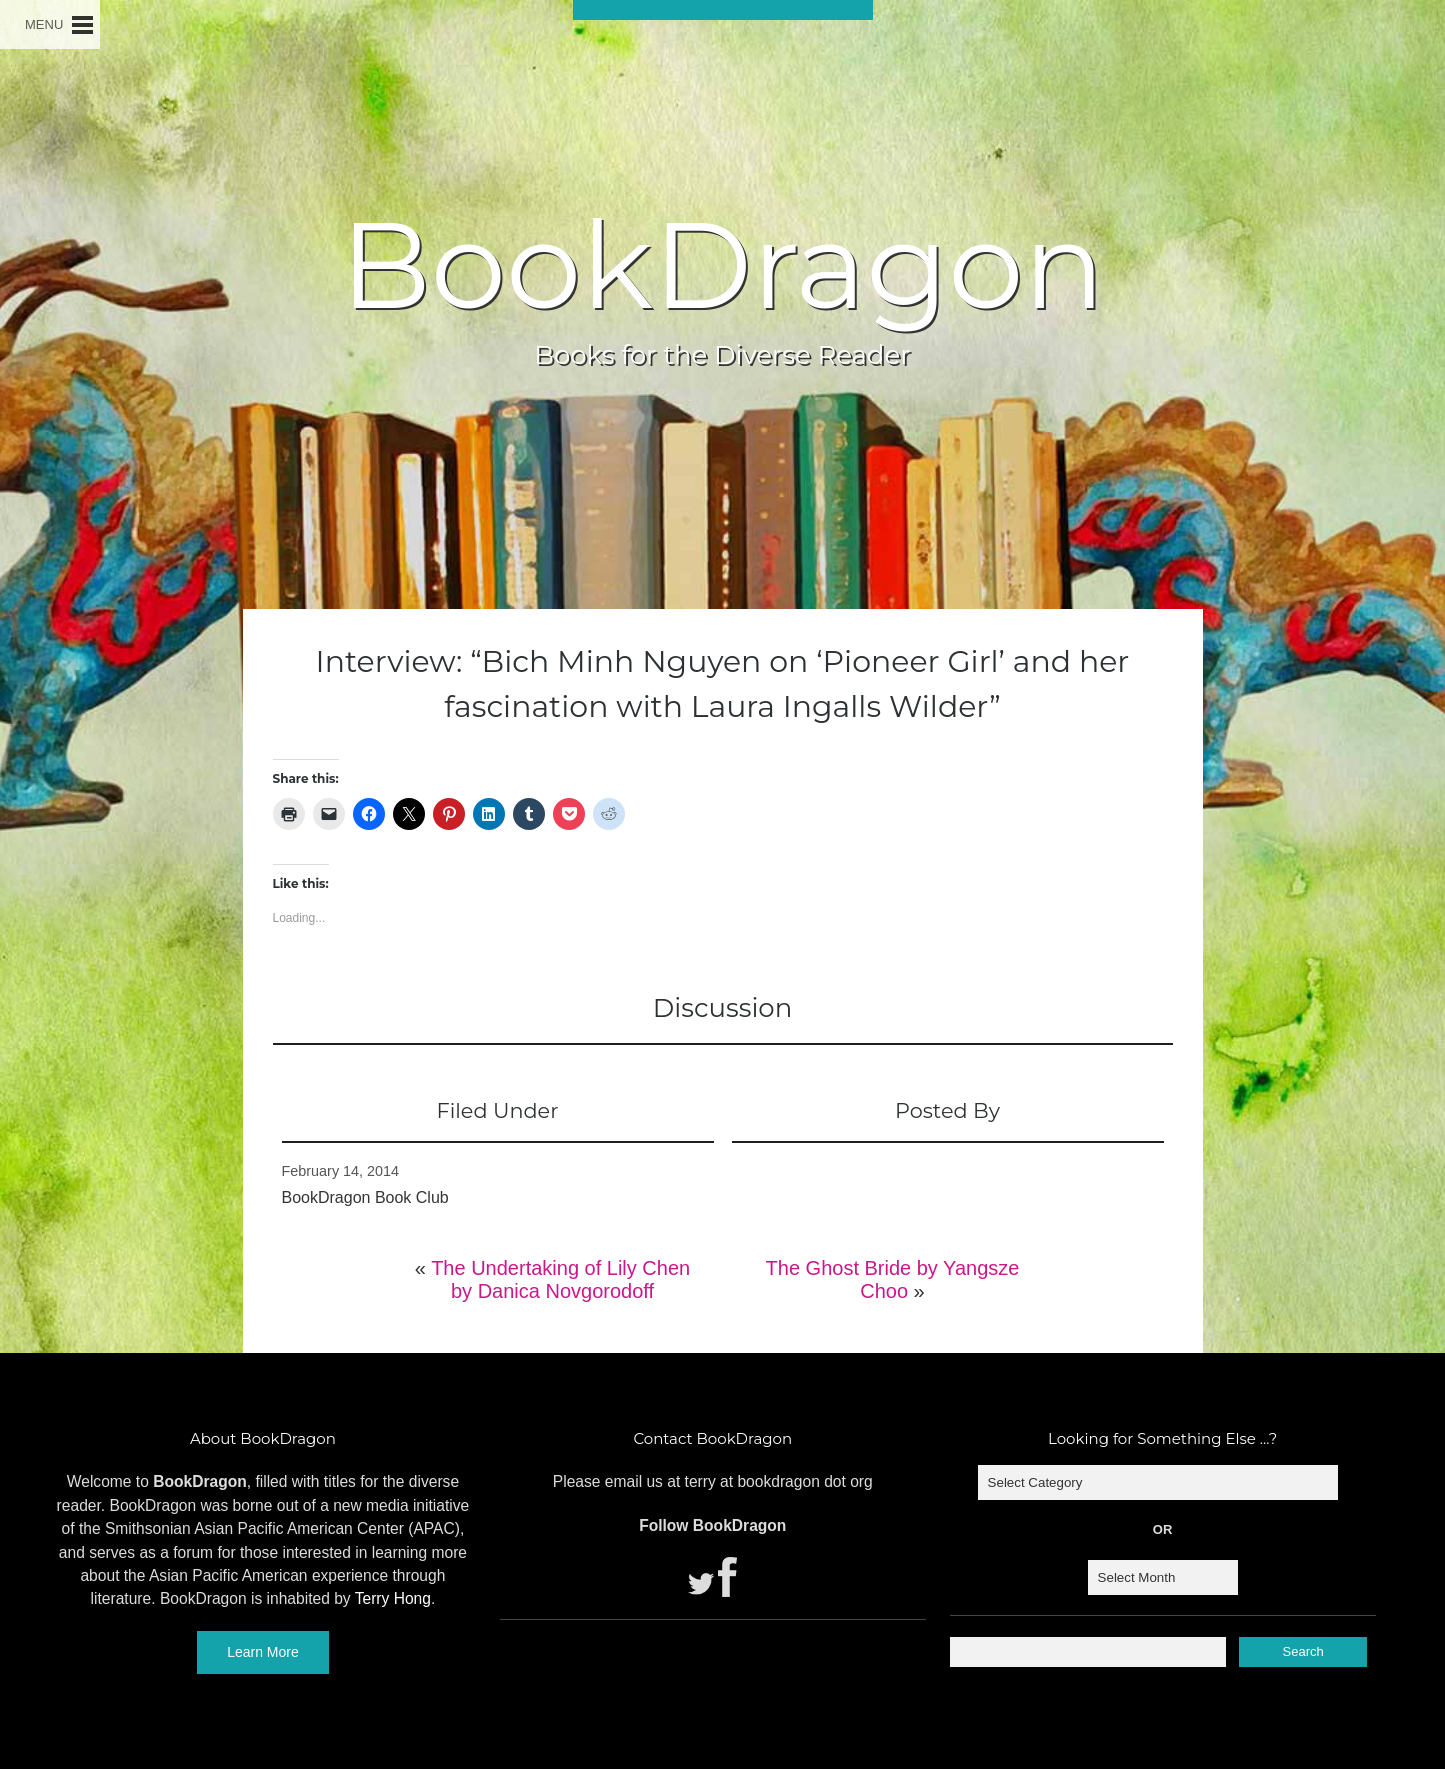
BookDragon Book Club (365, 1197)
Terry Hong (393, 1598)
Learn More (263, 1652)
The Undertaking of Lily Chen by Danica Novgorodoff (560, 1279)
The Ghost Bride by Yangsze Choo (893, 1279)
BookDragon (722, 265)
